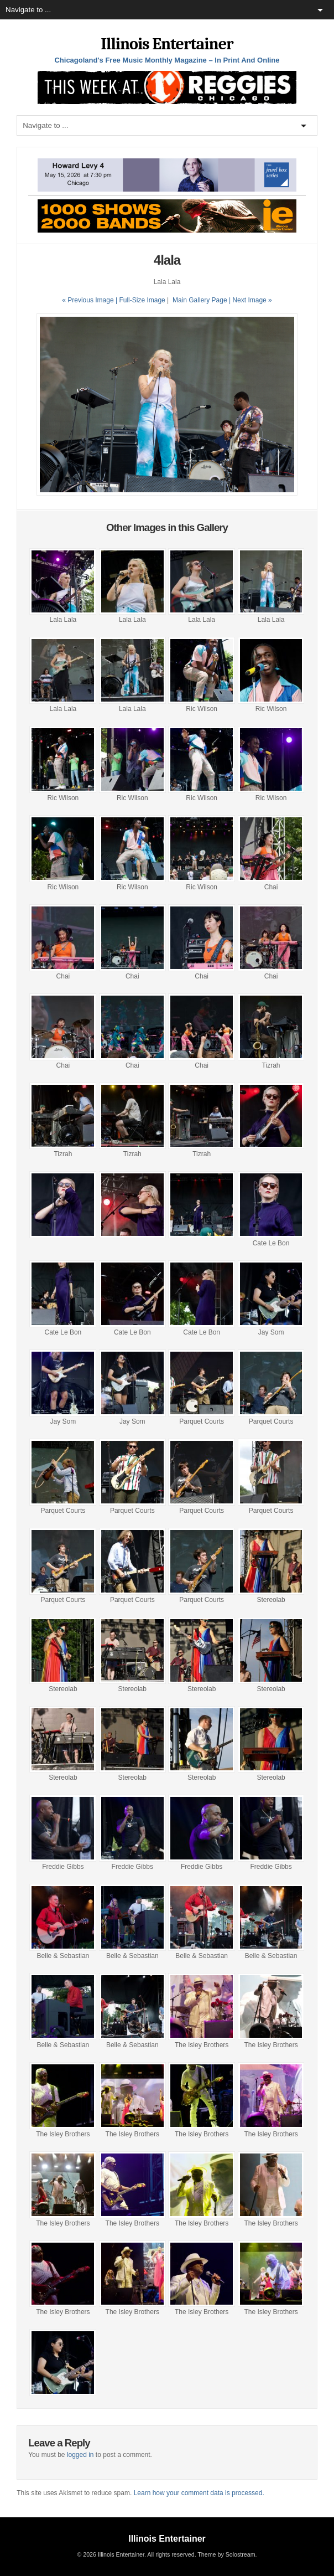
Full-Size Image (142, 300)
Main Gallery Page (200, 300)
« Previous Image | (90, 300)
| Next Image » (250, 300)
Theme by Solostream (226, 2554)
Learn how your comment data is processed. (199, 2493)
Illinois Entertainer (167, 44)
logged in (80, 2455)
